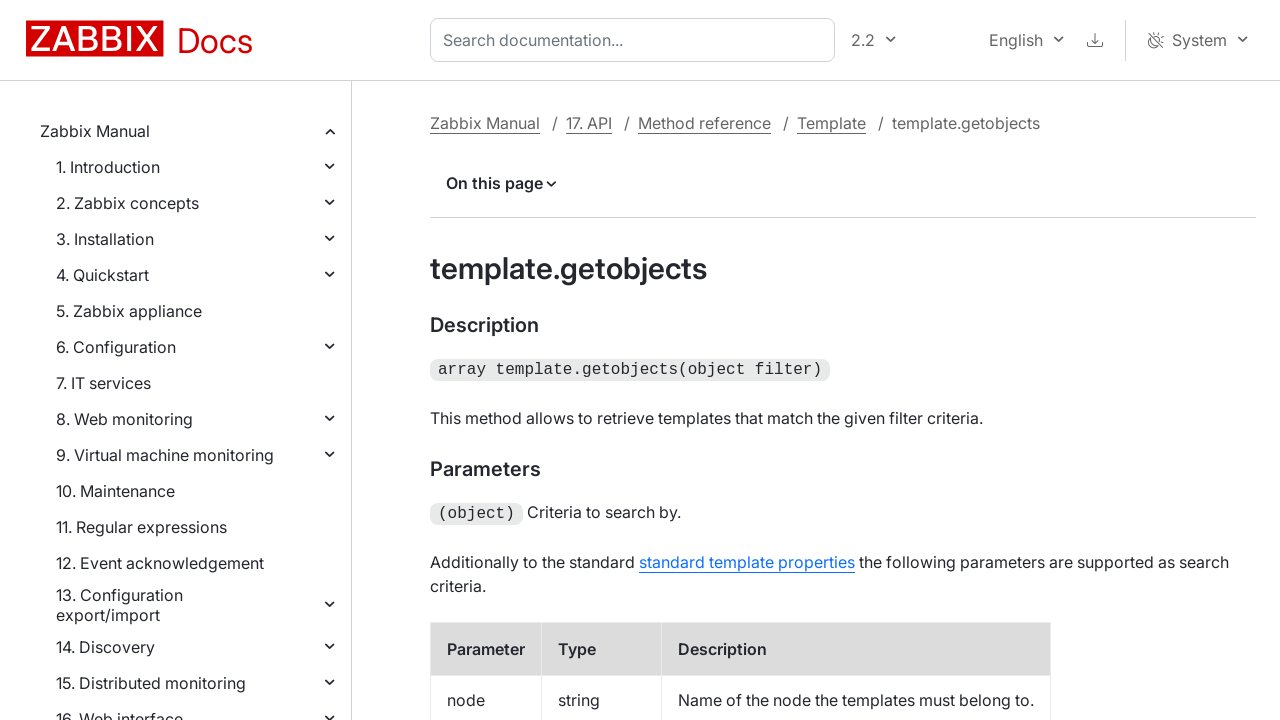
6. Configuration (116, 347)
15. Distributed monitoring (151, 683)
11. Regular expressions (141, 527)
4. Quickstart (102, 275)
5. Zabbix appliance (129, 311)
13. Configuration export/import (119, 605)
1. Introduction (108, 167)
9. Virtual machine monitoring (165, 455)
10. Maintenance (115, 491)
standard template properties (747, 558)
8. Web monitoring (124, 419)
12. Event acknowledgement (160, 563)
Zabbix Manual (95, 131)
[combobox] (636, 40)
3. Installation (105, 239)
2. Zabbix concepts (127, 203)
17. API (589, 123)
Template (831, 123)
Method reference (704, 123)
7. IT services (103, 383)
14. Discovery (105, 647)
